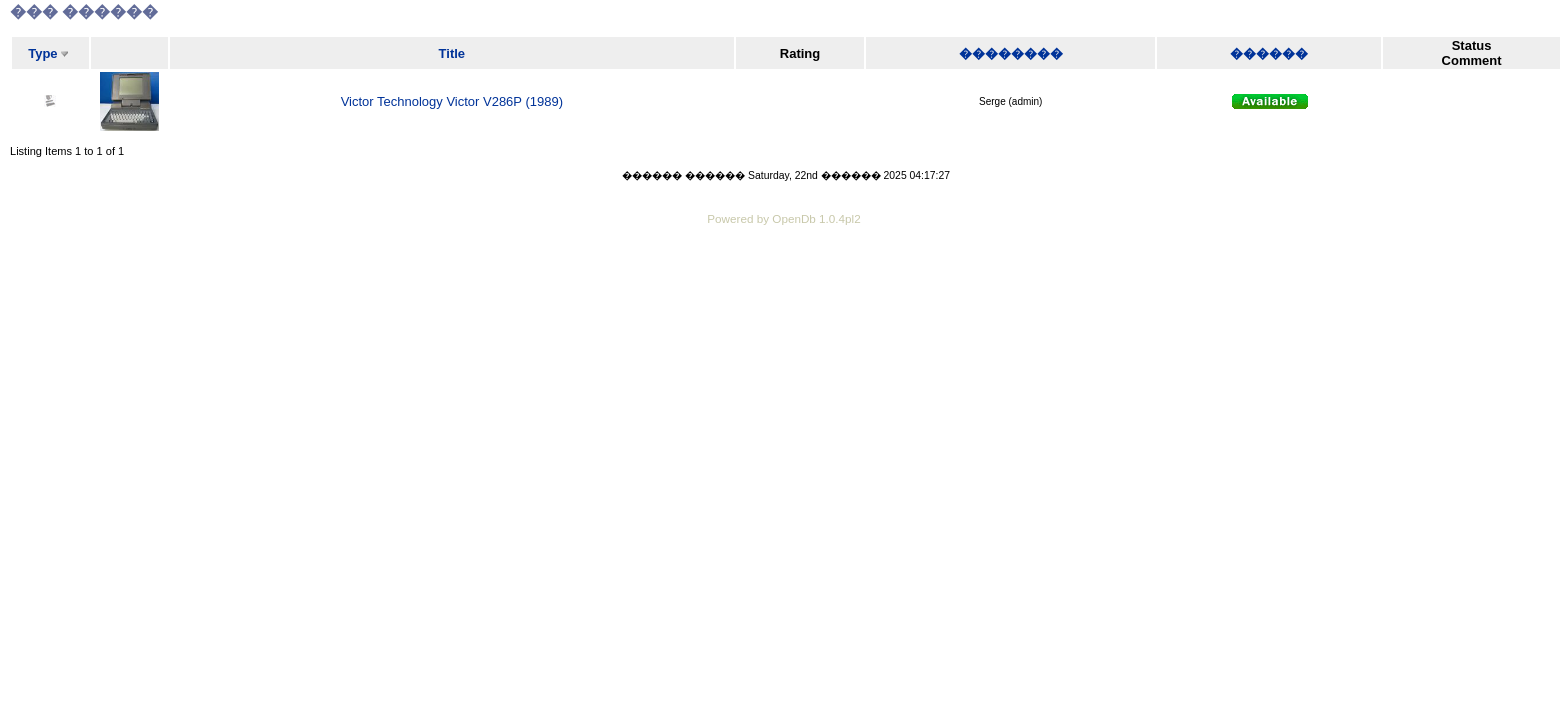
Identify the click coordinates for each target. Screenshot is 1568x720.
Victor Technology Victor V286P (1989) (452, 101)
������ (1269, 53)
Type (42, 53)
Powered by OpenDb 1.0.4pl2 (783, 218)
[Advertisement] (784, 285)
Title (452, 53)
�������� (1011, 53)
